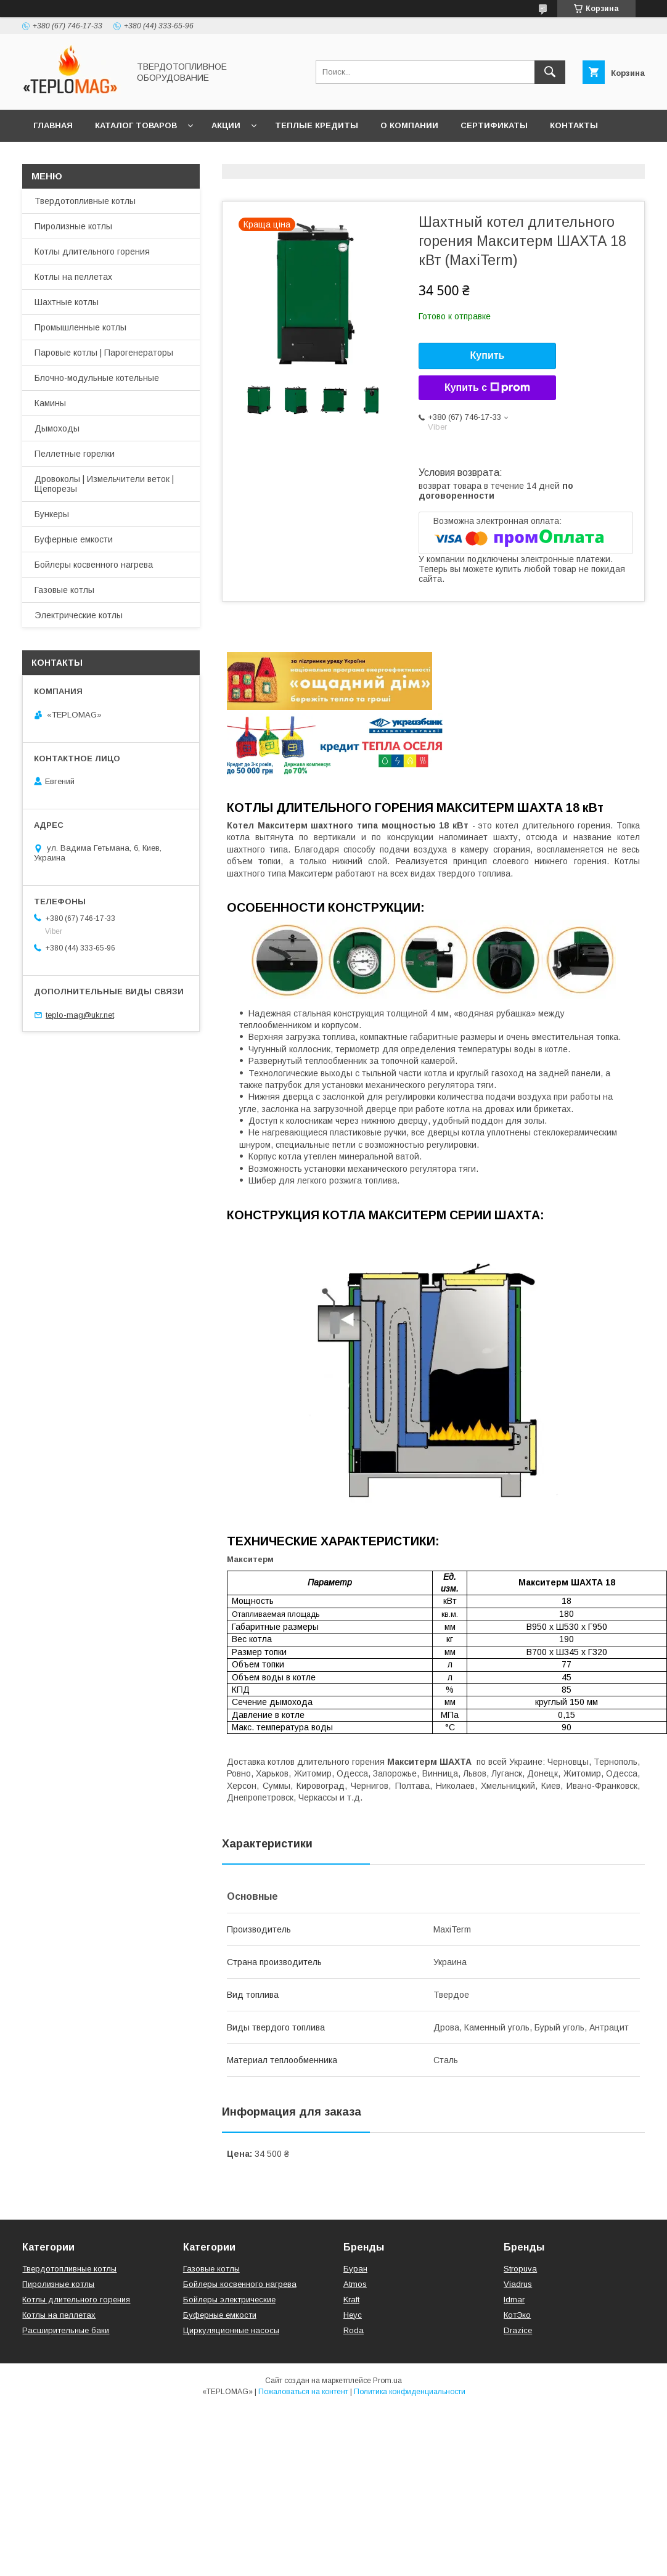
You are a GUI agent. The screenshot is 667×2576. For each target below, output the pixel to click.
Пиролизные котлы (73, 226)
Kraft (351, 2299)
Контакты (574, 125)
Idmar (514, 2299)
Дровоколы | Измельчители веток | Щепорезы (104, 484)
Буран (355, 2268)
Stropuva (520, 2268)
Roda (353, 2330)
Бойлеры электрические (229, 2299)
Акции (225, 125)
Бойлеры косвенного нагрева (94, 565)
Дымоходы (57, 428)
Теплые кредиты (316, 125)
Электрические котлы (79, 615)
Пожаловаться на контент (303, 2391)
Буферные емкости (74, 539)
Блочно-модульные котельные (97, 378)
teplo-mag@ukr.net (80, 1015)
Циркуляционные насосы (231, 2330)
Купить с (487, 387)
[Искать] (549, 72)
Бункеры (52, 514)
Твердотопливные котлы (85, 201)
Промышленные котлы (80, 327)
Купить (487, 355)
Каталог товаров (136, 125)
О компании (409, 125)
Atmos (355, 2284)
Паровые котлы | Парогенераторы (104, 353)
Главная (53, 125)
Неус (352, 2315)
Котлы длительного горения (92, 251)
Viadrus (518, 2284)
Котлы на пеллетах (73, 277)
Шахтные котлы (67, 302)
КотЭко (517, 2315)
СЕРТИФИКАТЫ (494, 125)
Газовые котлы (64, 590)
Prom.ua (387, 2380)
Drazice (518, 2330)
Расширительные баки (65, 2330)
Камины (50, 403)
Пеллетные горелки (75, 454)
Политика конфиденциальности (409, 2391)
